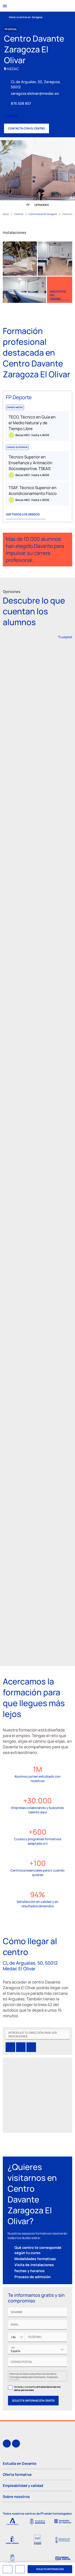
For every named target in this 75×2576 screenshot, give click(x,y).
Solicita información (50, 2569)
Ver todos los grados (26, 514)
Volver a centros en (23, 17)
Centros (18, 214)
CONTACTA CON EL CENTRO (26, 128)
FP (28, 205)
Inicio (6, 214)
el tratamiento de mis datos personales (37, 2388)
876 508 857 (17, 103)
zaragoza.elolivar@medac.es (31, 93)
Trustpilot (11, 115)
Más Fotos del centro (59, 295)
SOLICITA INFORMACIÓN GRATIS (33, 2400)
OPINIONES (41, 205)
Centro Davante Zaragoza (43, 214)
